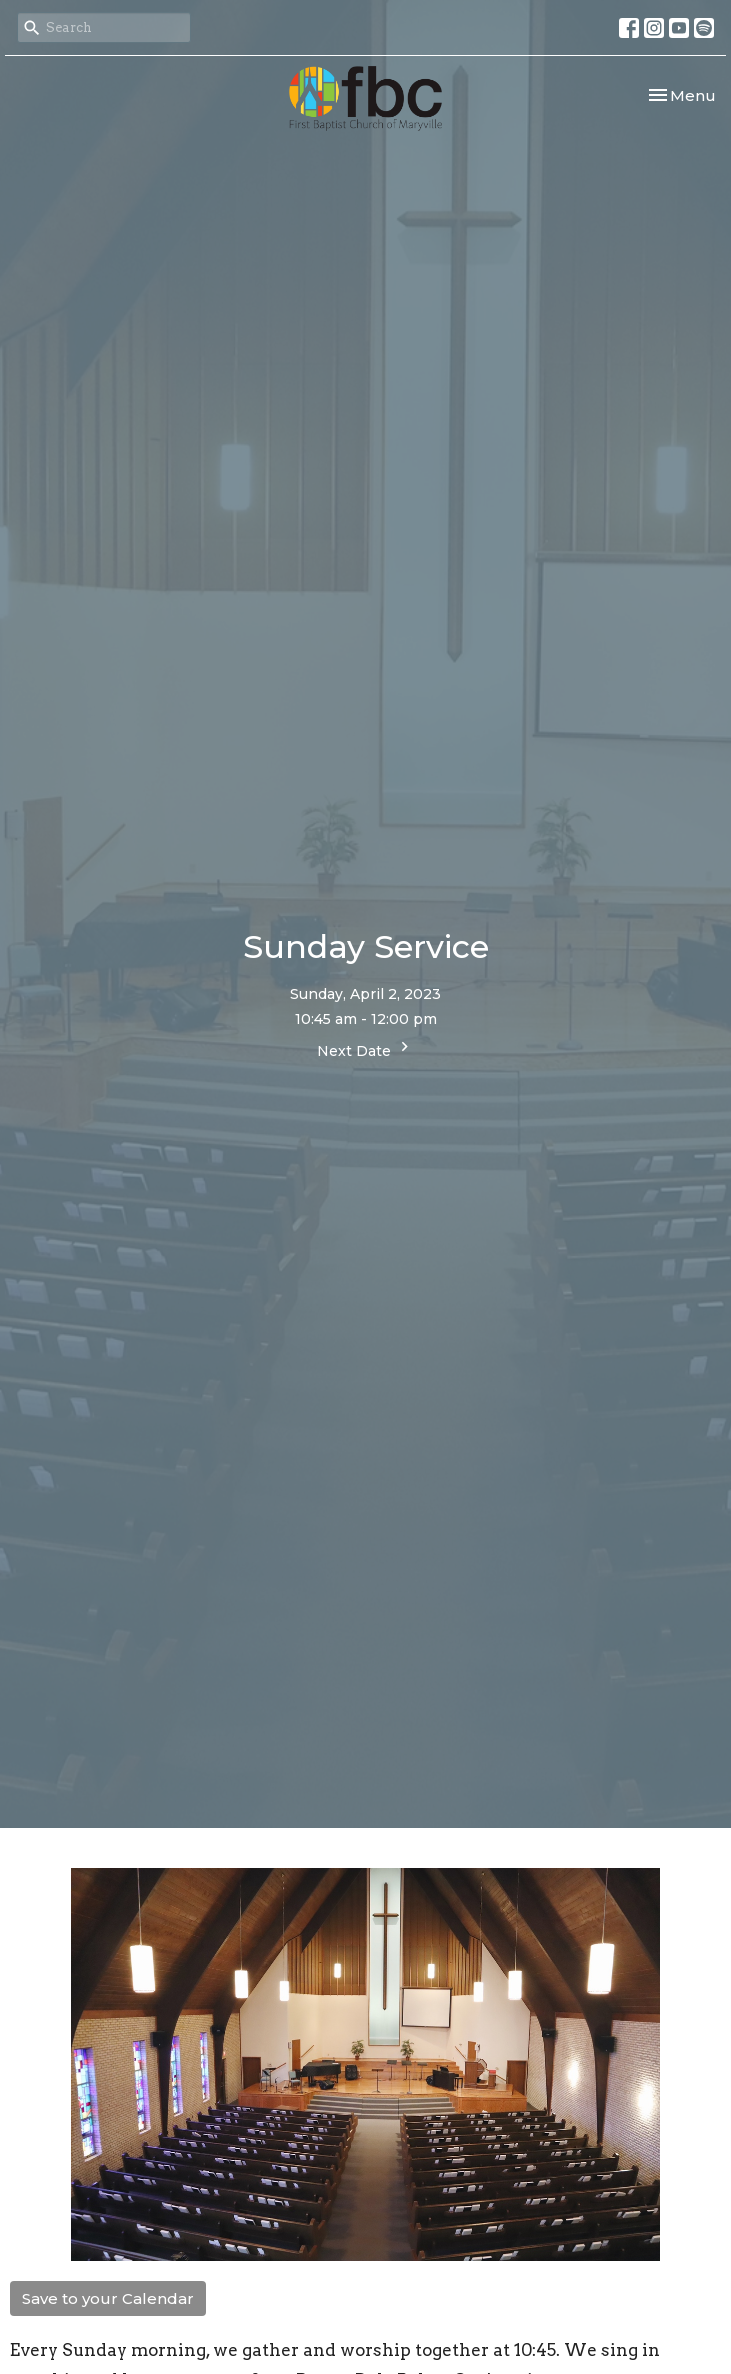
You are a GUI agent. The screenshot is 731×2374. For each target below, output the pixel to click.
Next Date (365, 1048)
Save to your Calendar (108, 2298)
